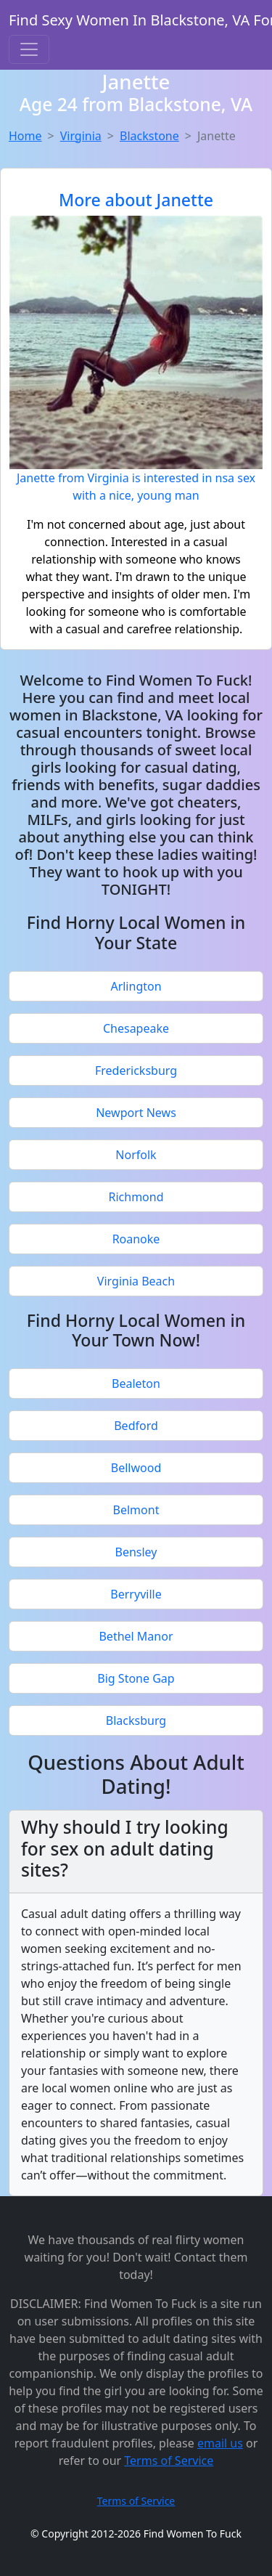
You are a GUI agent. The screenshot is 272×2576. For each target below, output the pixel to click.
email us (220, 2443)
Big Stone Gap (135, 1678)
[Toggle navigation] (29, 49)
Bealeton (136, 1383)
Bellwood (136, 1468)
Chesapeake (136, 1028)
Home (25, 136)
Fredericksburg (136, 1070)
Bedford (136, 1426)
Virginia (81, 136)
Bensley (136, 1552)
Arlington (135, 986)
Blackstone (149, 136)
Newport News (136, 1113)
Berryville (135, 1594)
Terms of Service (168, 2461)
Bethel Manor (136, 1636)
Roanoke (136, 1239)
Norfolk (135, 1155)
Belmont (136, 1510)
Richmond (135, 1197)
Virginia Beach (136, 1281)
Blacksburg (136, 1720)
